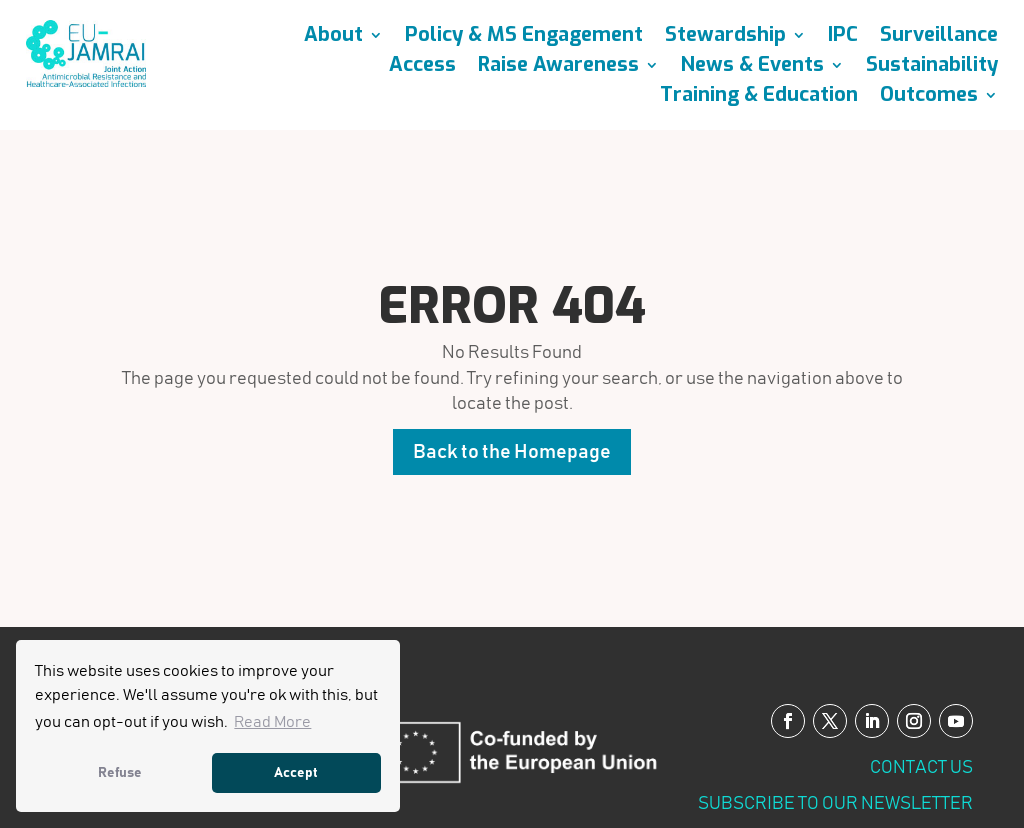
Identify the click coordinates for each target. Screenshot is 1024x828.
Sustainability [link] (932, 68)
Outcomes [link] (929, 98)
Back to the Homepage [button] (512, 452)
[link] (86, 82)
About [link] (333, 38)
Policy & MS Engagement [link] (524, 38)
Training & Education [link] (759, 98)
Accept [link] (296, 773)
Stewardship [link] (725, 38)
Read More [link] (272, 722)
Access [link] (422, 68)
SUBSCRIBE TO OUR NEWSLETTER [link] (835, 804)
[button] (788, 721)
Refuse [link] (120, 773)
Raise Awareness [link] (558, 68)
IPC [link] (843, 38)
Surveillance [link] (939, 38)
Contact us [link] (921, 768)
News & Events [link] (752, 68)
